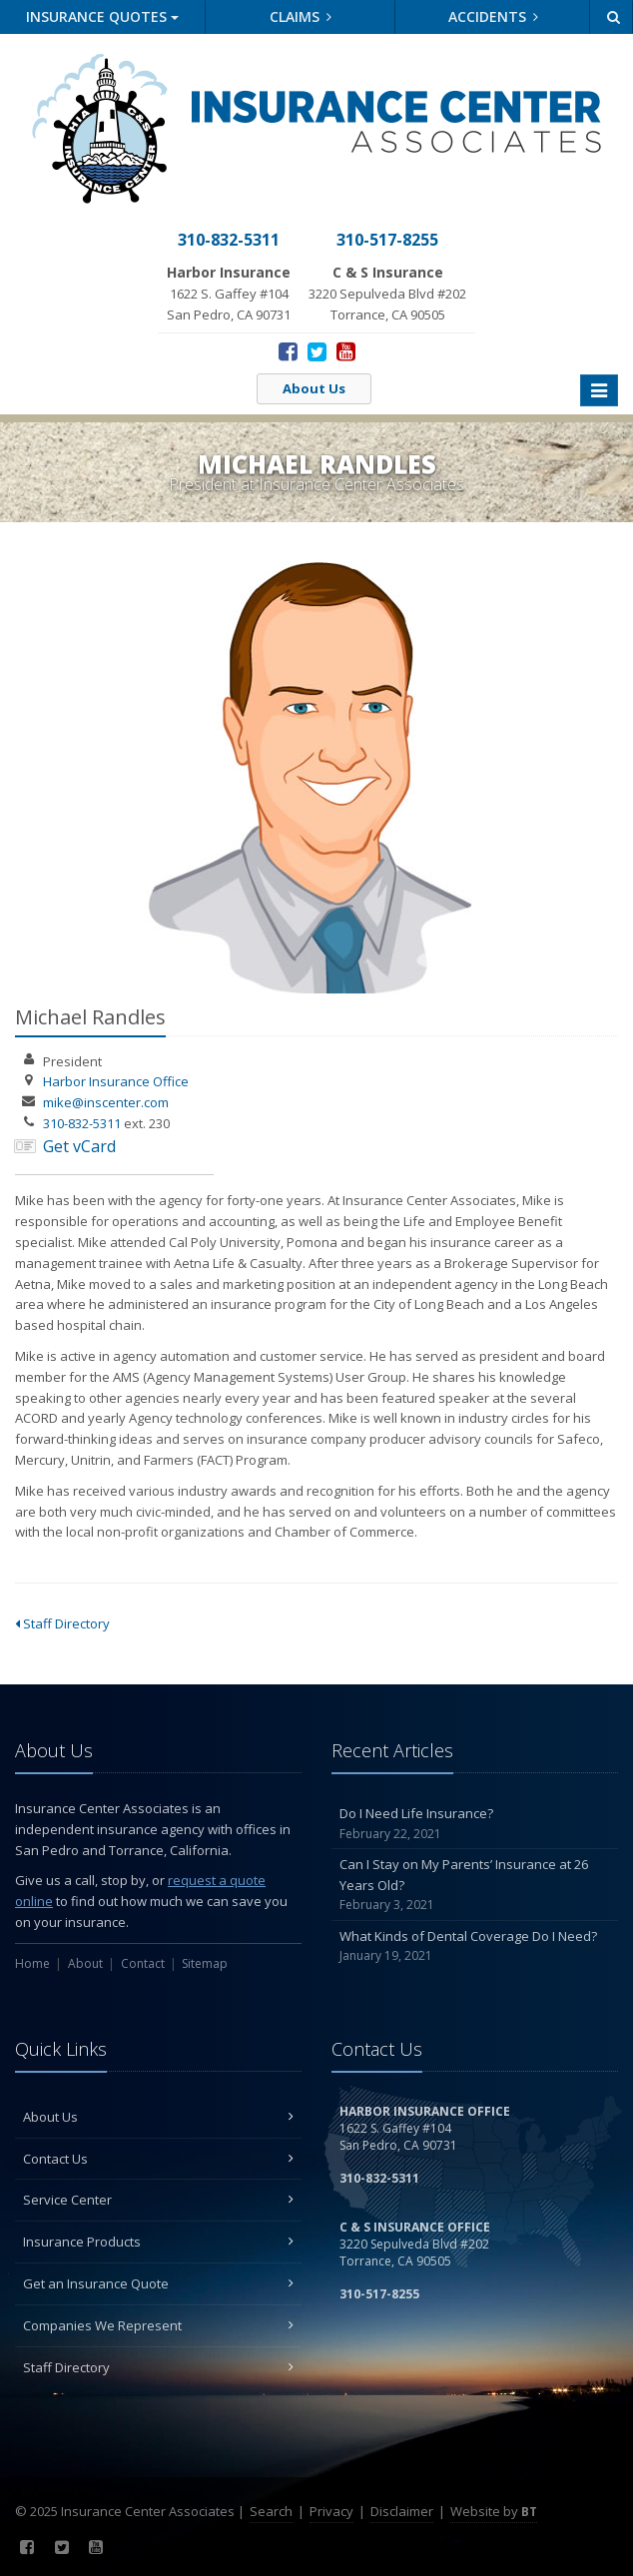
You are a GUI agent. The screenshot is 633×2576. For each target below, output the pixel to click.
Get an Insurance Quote (158, 2283)
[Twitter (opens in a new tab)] (317, 350)
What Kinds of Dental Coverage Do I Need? (474, 1946)
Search (271, 2511)
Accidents (493, 16)
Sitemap (205, 1963)
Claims (301, 16)
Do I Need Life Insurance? (474, 1823)
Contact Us (158, 2159)
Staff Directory (62, 1623)
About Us (314, 388)
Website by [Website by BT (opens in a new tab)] (493, 2511)
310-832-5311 (82, 1123)
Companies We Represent (158, 2325)
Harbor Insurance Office (116, 1081)
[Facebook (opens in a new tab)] (288, 350)
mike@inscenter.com (106, 1102)
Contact (143, 1963)
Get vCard (79, 1146)
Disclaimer (401, 2511)
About (85, 1963)
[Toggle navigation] (599, 390)
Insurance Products (158, 2242)
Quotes (102, 16)
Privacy (331, 2511)
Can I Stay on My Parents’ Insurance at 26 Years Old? (474, 1885)
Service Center (158, 2200)
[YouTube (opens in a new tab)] (345, 350)
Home (32, 1963)
